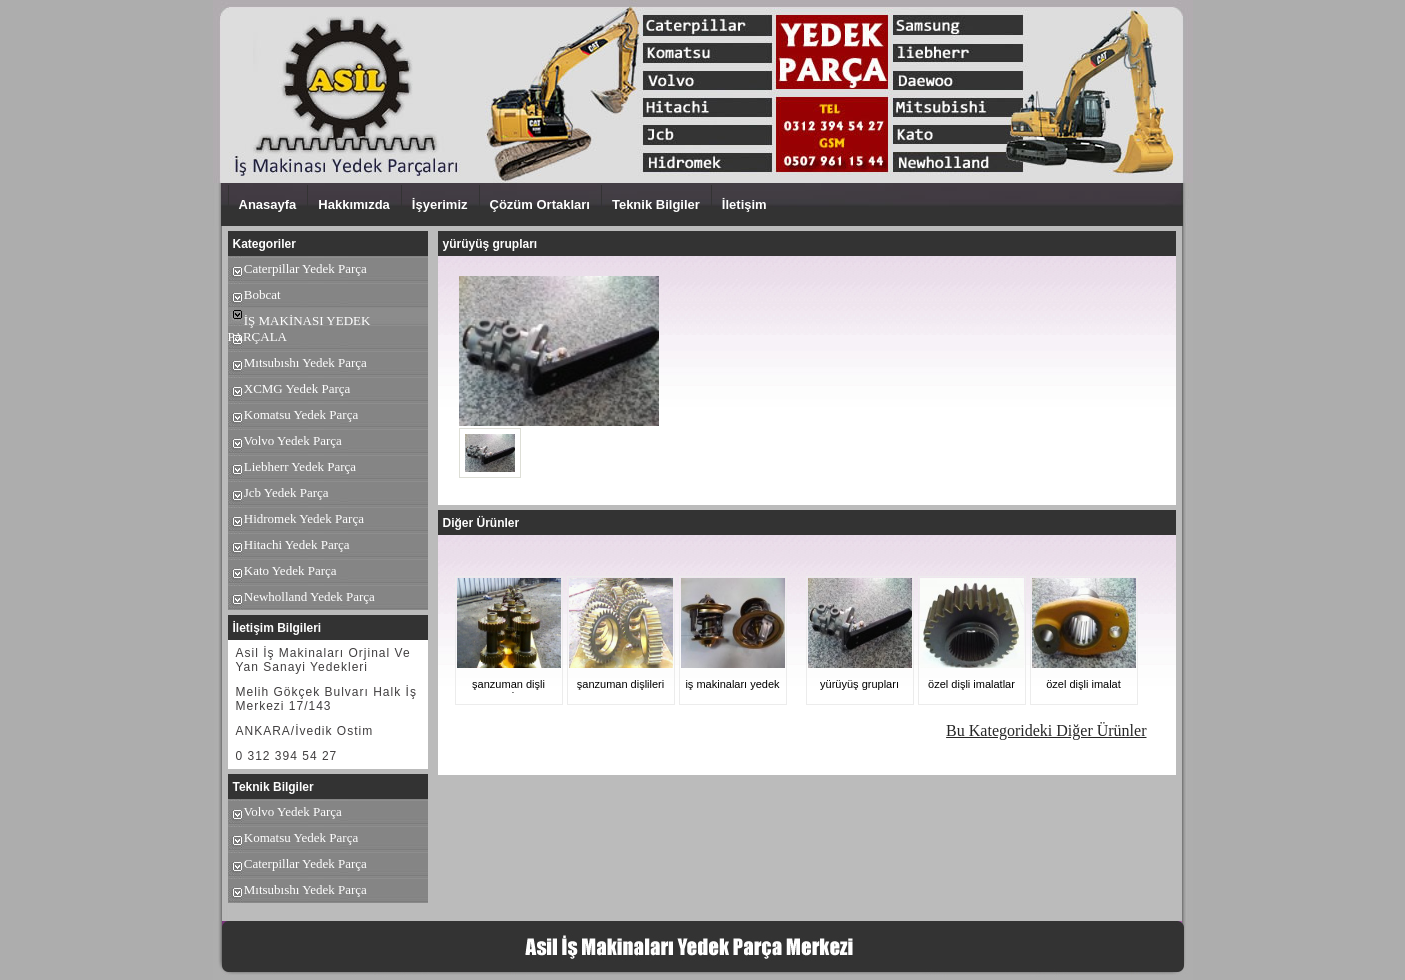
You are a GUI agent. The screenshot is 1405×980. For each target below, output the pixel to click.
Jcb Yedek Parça (278, 492)
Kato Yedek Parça (282, 570)
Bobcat (254, 294)
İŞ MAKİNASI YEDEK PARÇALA (299, 328)
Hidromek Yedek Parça (296, 518)
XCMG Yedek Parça (289, 388)
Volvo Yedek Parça (285, 440)
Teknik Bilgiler (656, 204)
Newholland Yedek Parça (301, 596)
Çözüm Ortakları (540, 204)
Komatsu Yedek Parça (293, 414)
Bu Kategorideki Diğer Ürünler (1046, 730)
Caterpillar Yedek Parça (297, 268)
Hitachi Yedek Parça (289, 544)
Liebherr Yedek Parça (292, 466)
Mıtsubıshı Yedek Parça (297, 362)
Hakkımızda (354, 204)
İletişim (744, 204)
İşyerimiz (440, 204)
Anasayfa (268, 204)
